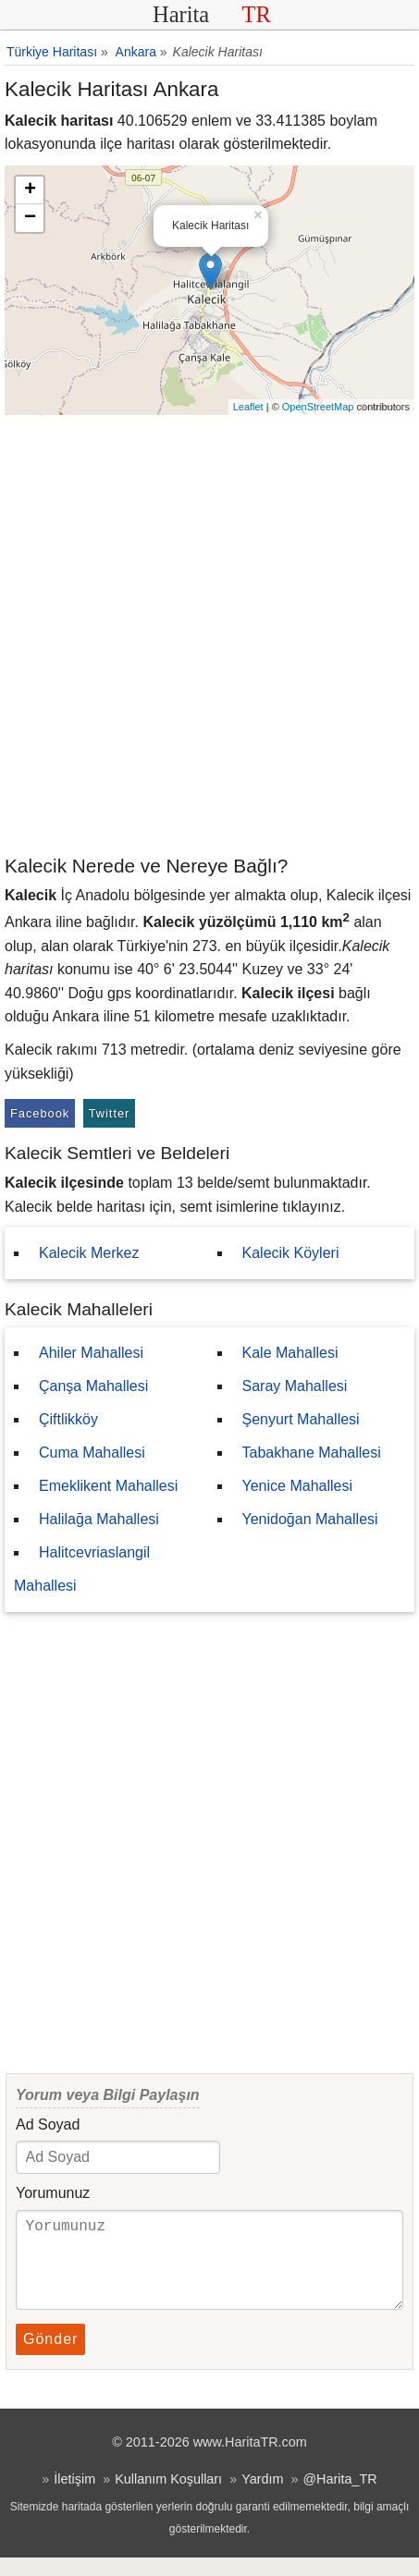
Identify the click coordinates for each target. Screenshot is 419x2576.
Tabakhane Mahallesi (311, 1452)
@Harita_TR (339, 2497)
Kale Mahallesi (290, 1353)
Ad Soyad (48, 2124)
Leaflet (248, 406)
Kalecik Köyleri (290, 1253)
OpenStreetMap (318, 406)
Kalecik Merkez (89, 1253)
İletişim (74, 2497)
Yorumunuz (53, 2193)
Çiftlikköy (68, 1419)
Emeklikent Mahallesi (108, 1486)
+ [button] (30, 190)
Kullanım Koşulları (168, 2497)
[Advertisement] (209, 633)
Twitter (109, 1113)
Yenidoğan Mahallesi (310, 1519)
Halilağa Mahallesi (99, 1519)
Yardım (262, 2497)
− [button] (30, 218)
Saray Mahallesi (295, 1386)
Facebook (39, 1113)
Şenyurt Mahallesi (301, 1419)
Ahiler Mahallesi (91, 1353)
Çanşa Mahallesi (93, 1386)
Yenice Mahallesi (297, 1486)
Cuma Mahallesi (92, 1452)
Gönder (50, 2357)
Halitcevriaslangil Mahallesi (82, 1568)
